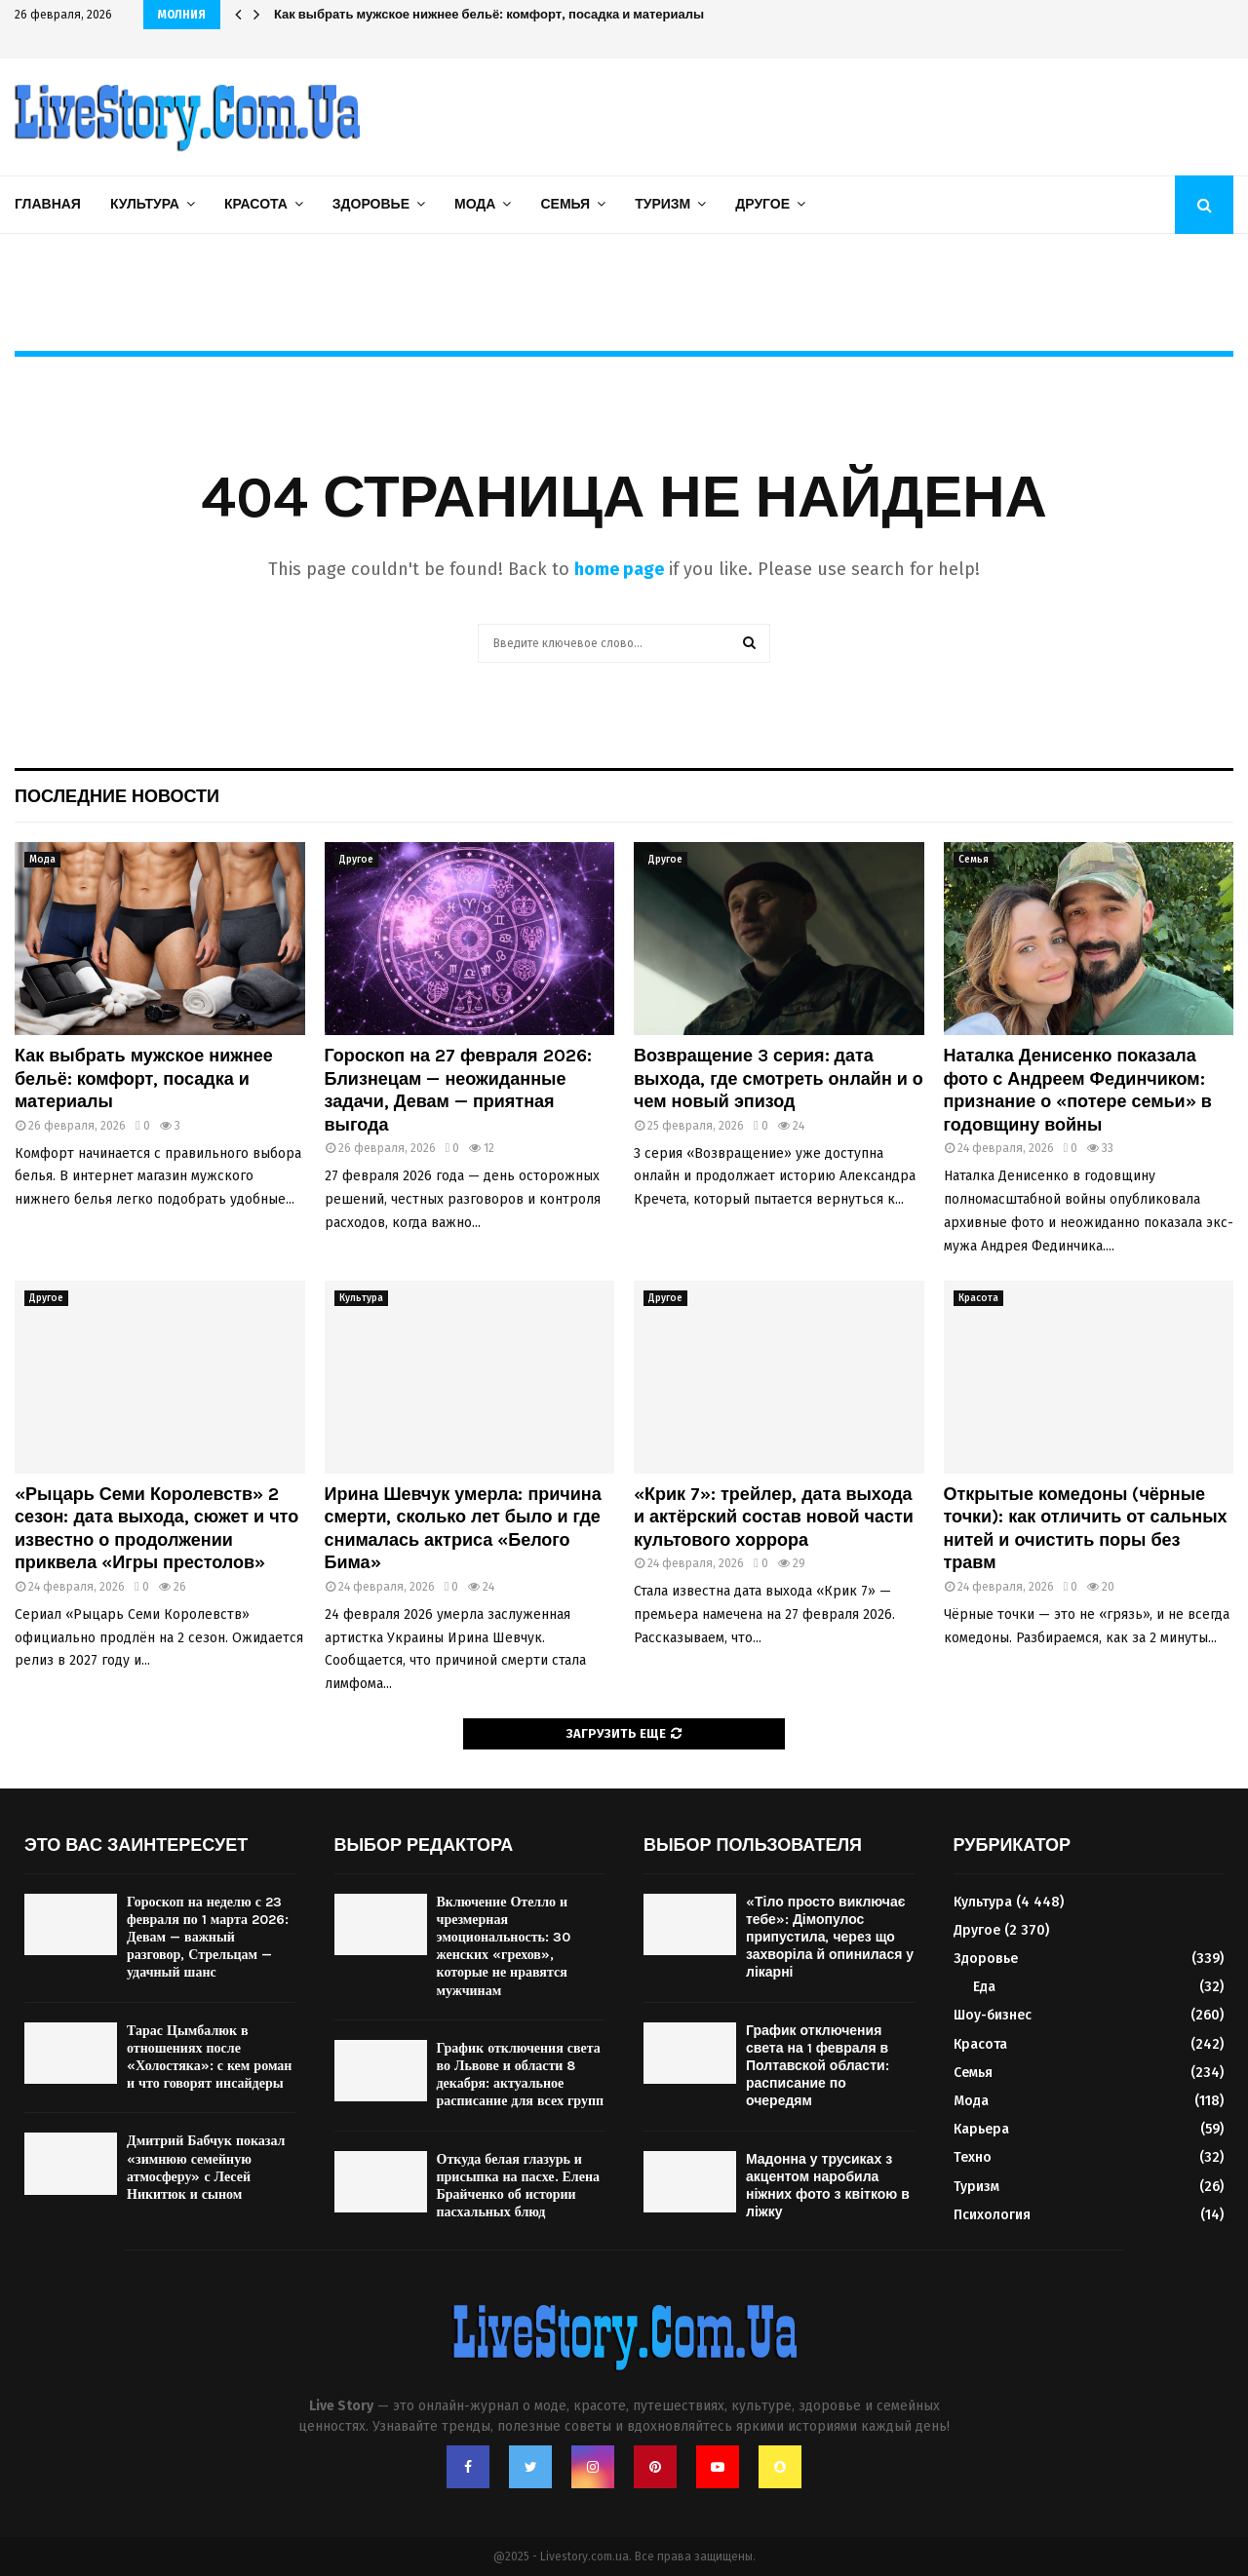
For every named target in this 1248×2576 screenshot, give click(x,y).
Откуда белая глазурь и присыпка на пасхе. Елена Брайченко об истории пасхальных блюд (518, 2186)
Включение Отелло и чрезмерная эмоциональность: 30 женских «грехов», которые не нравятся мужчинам (503, 1946)
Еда (984, 1987)
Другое (762, 204)
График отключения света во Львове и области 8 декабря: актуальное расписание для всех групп (520, 2075)
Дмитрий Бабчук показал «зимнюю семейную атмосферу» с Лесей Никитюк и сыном (206, 2168)
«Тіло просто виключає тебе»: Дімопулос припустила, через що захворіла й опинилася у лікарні (830, 1937)
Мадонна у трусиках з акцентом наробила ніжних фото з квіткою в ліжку (828, 2186)
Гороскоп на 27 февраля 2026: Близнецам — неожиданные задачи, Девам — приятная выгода (458, 1089)
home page (619, 569)
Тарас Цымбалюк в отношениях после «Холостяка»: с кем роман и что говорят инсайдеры (209, 2057)
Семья (565, 204)
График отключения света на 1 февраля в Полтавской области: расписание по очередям (817, 2066)
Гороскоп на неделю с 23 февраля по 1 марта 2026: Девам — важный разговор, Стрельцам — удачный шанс (208, 1937)
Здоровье (371, 204)
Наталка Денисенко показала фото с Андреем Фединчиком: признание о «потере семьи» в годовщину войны (1078, 1089)
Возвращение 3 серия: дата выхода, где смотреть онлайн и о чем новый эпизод (778, 1078)
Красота (256, 204)
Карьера (981, 2129)
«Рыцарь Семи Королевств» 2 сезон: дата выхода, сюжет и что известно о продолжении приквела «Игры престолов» (156, 1528)
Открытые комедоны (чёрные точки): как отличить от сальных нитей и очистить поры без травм (1086, 1528)
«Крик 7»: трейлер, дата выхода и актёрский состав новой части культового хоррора (774, 1517)
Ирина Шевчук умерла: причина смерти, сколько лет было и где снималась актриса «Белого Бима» (599, 14)
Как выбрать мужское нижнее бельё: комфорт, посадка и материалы (144, 1078)
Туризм (662, 204)
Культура (144, 204)
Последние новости (117, 796)
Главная (48, 204)
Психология (992, 2215)
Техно (973, 2157)
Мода (474, 204)
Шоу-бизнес (993, 2015)
